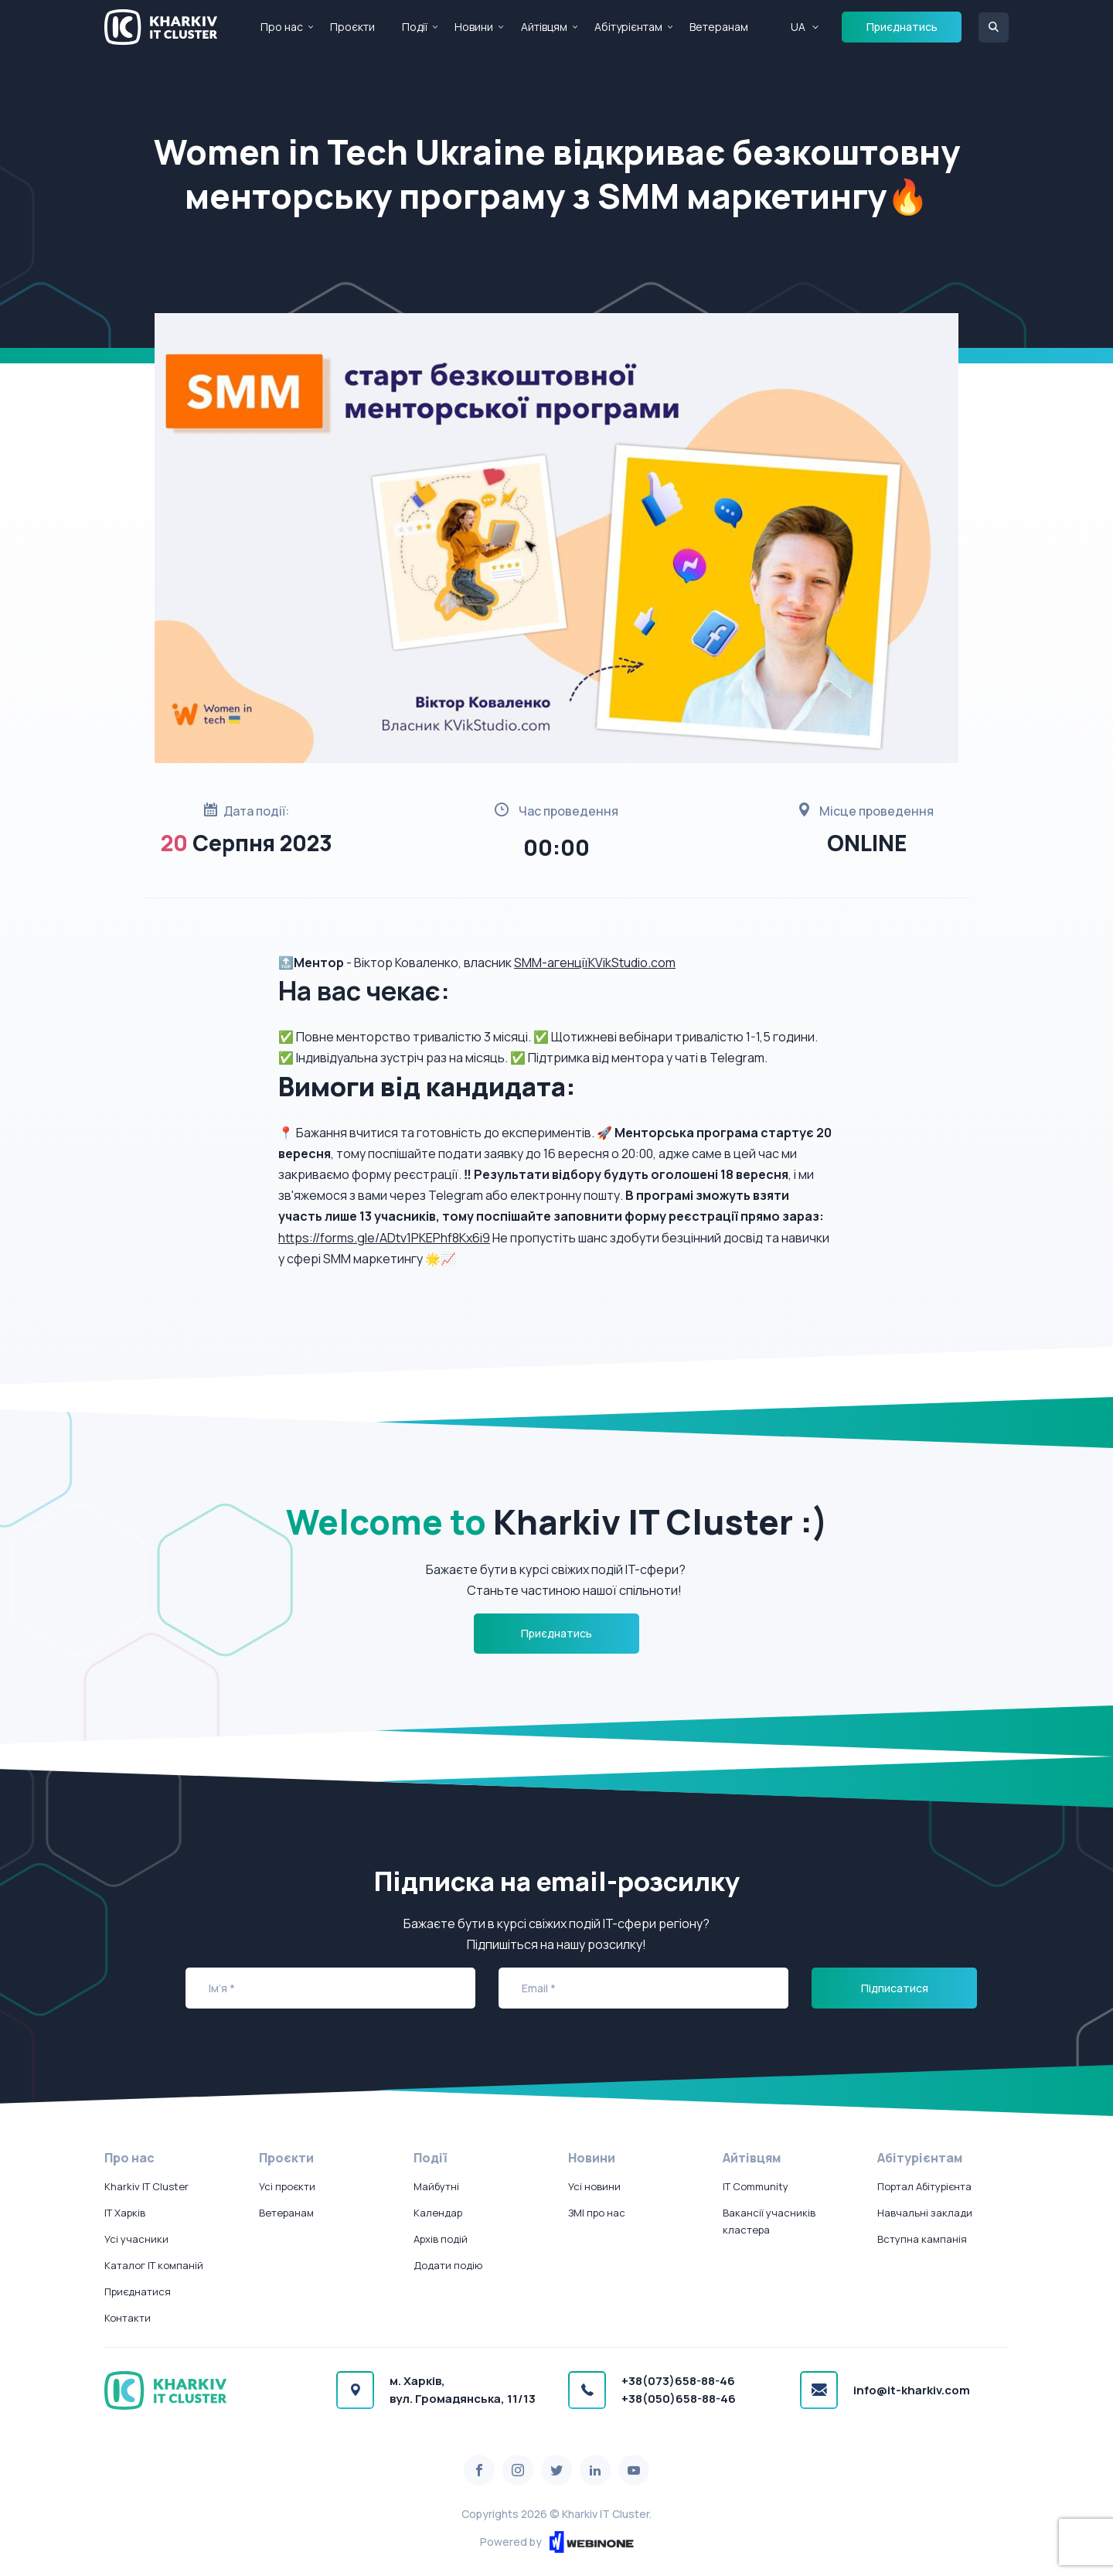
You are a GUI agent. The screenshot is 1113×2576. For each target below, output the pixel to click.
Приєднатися (137, 2291)
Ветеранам (718, 26)
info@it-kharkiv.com (911, 2390)
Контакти (127, 2318)
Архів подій (441, 2239)
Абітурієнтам (628, 26)
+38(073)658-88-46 (678, 2381)
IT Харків (124, 2213)
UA (798, 26)
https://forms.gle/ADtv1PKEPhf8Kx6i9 (384, 1237)
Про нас (281, 26)
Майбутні (436, 2186)
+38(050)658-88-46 (678, 2398)
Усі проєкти (287, 2186)
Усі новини (594, 2186)
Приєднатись (902, 26)
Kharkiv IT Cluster (146, 2186)
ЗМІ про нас (596, 2213)
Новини (473, 26)
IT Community (755, 2186)
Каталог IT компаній (153, 2265)
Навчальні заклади (924, 2213)
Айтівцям (544, 26)
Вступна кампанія (922, 2239)
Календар (438, 2213)
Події (414, 26)
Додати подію (448, 2265)
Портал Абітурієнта (924, 2186)
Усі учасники (136, 2239)
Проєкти (352, 26)
